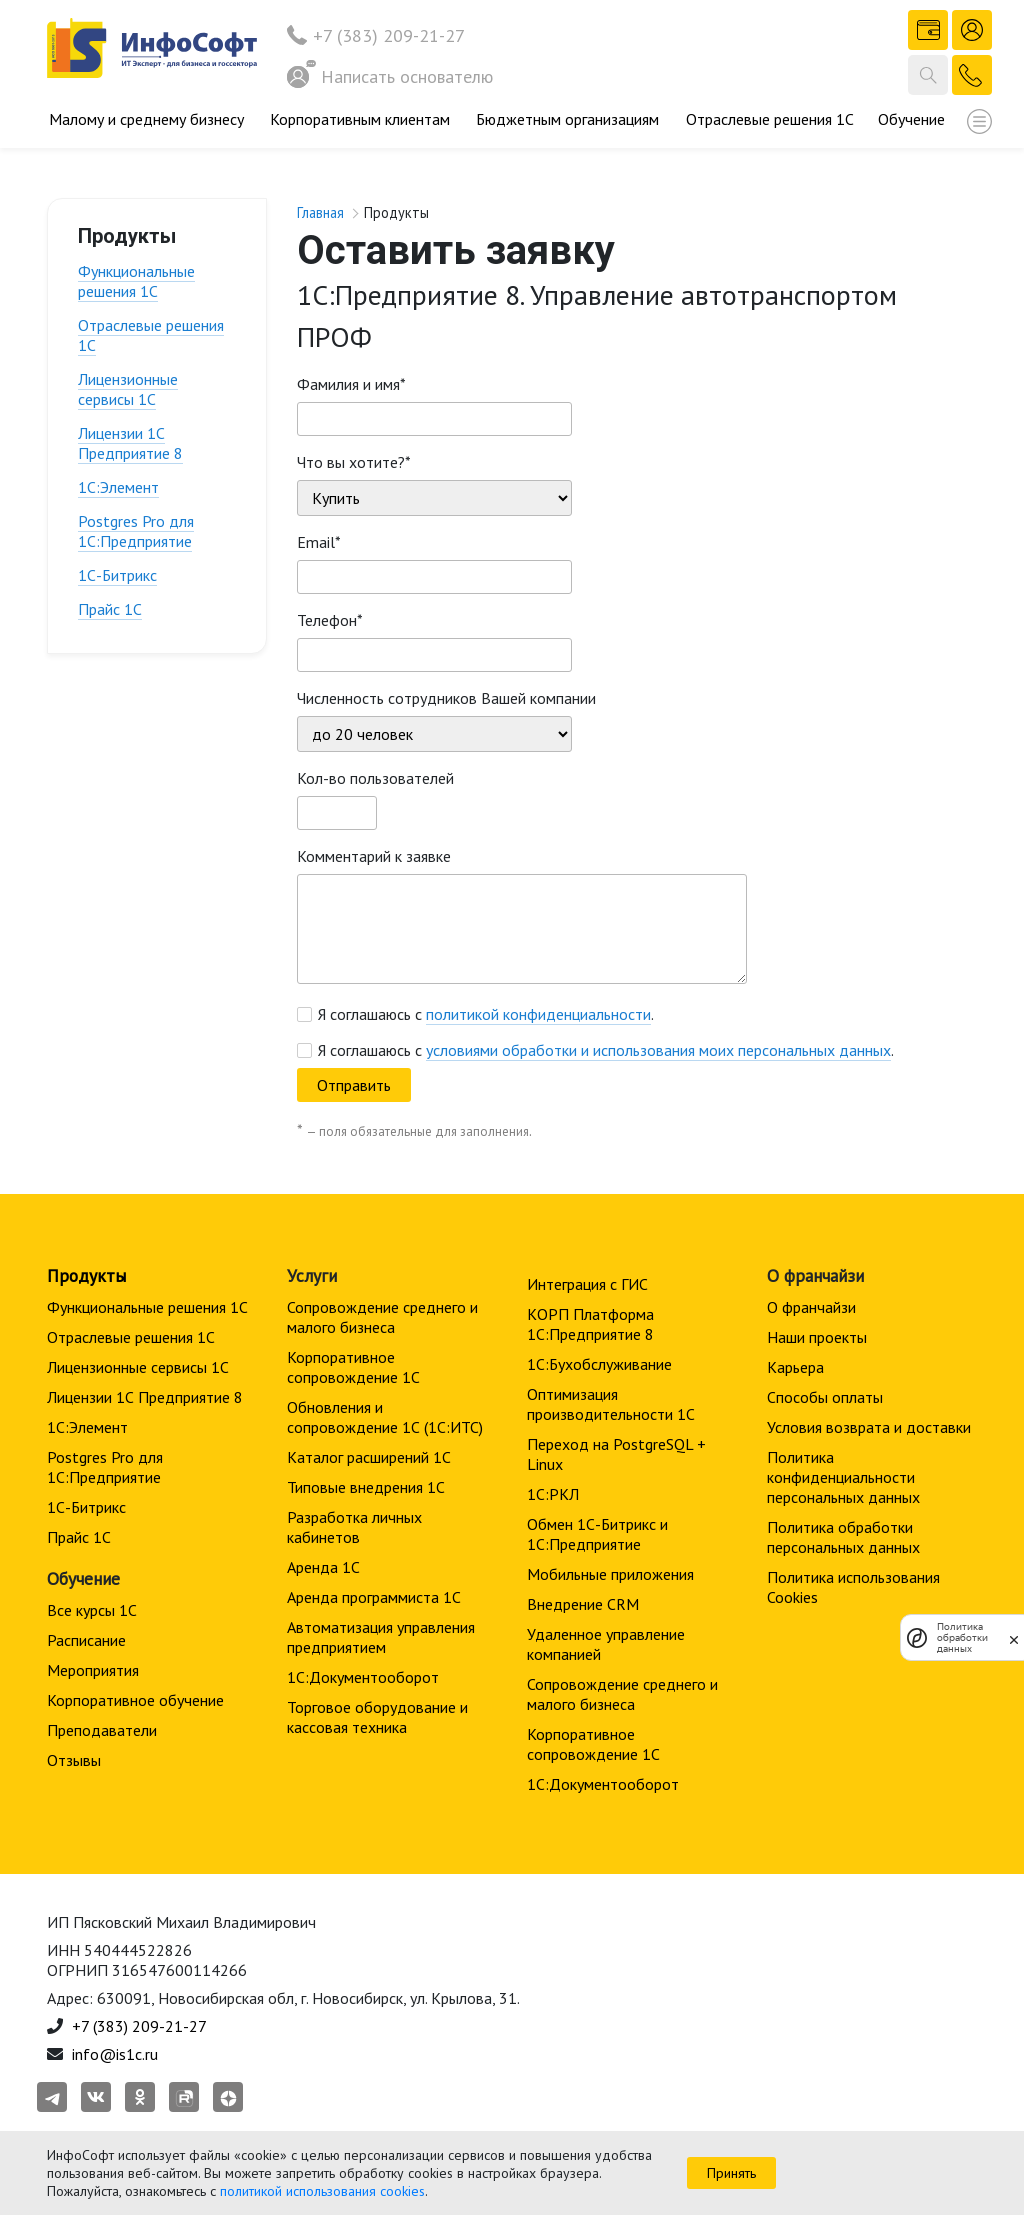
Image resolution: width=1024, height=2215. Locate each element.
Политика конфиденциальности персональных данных (843, 1477)
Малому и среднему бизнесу (146, 119)
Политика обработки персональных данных (843, 1537)
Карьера (795, 1367)
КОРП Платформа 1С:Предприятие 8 (590, 1324)
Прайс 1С (110, 609)
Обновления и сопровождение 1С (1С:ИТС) (385, 1417)
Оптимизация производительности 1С (611, 1404)
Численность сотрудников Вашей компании (446, 698)
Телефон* (330, 620)
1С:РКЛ (553, 1494)
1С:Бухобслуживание (599, 1364)
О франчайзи (811, 1307)
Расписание (86, 1640)
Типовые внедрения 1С (366, 1487)
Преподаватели (102, 1730)
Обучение (911, 119)
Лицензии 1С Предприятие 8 (130, 443)
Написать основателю (390, 76)
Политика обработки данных (962, 1637)
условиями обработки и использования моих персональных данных (658, 1050)
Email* (319, 542)
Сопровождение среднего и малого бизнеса (382, 1317)
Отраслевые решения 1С (770, 119)
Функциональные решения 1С (136, 281)
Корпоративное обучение (135, 1700)
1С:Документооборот (363, 1677)
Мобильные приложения (610, 1574)
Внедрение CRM (583, 1604)
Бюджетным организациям (567, 119)
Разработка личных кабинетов (354, 1527)
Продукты (86, 1275)
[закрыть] (1014, 1638)
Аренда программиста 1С (374, 1597)
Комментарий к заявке (374, 856)
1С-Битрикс (117, 575)
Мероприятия (93, 1670)
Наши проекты (817, 1337)
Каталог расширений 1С (369, 1457)
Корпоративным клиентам (360, 119)
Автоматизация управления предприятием (381, 1637)
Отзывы (74, 1760)
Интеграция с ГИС (587, 1284)
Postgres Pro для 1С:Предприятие (136, 531)
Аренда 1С (323, 1567)
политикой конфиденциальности (538, 1014)
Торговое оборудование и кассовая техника (377, 1717)
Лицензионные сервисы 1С (128, 389)
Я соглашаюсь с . (486, 1014)
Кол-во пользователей (375, 778)
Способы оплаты (825, 1397)
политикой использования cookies (322, 2191)
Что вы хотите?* (354, 462)
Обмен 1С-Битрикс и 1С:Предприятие (597, 1534)
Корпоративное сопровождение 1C (353, 1367)
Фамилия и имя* (351, 384)
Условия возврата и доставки (869, 1427)
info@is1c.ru (115, 2054)
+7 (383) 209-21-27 (389, 35)
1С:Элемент (118, 487)
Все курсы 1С (92, 1610)
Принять (731, 2173)
